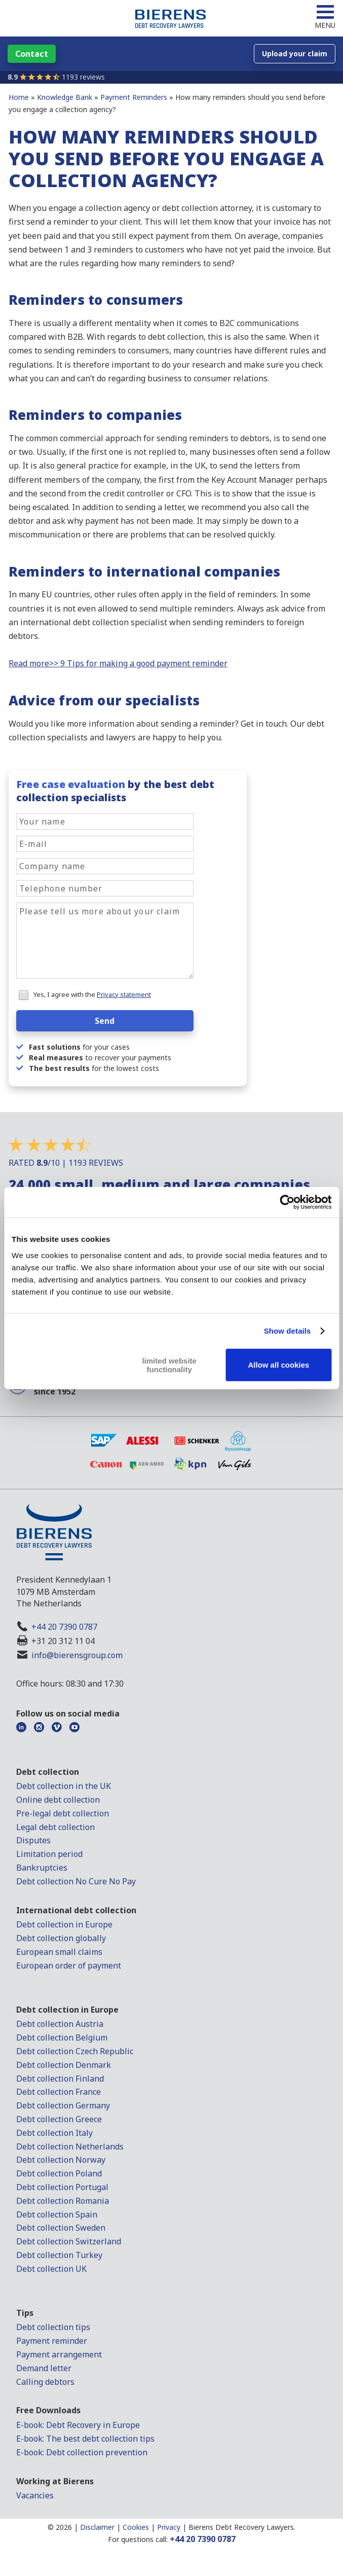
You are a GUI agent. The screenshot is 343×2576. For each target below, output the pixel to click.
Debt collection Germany (63, 2105)
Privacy (168, 2527)
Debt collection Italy (54, 2132)
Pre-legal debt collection (62, 1813)
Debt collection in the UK (63, 1786)
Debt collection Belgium (61, 2037)
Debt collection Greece (59, 2119)
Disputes (33, 1840)
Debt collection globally (61, 1938)
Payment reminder (51, 2340)
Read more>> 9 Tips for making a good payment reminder (118, 663)
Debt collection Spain (56, 2214)
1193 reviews (83, 77)
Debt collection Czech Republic (74, 2051)
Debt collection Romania (62, 2200)
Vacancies (35, 2495)
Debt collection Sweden (60, 2227)
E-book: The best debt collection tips (85, 2438)
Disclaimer (97, 2527)
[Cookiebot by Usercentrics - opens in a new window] (287, 1202)
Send (105, 1020)
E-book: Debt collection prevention (81, 2452)
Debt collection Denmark (63, 2064)
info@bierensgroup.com (77, 1655)
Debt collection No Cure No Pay (76, 1881)
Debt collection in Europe (64, 1924)
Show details (287, 1331)
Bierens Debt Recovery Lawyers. (241, 2527)
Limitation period (49, 1853)
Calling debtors (45, 2381)
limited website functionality (169, 1364)
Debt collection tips (53, 2327)
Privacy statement (124, 994)
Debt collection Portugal (62, 2187)
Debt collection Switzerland (68, 2241)
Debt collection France (58, 2091)
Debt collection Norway (60, 2159)
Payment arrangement (59, 2354)
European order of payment (68, 1965)
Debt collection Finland (60, 2078)
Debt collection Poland (59, 2173)
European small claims (59, 1951)
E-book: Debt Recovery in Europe (78, 2424)
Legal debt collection (55, 1827)
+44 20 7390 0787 (64, 1626)
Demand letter (43, 2368)
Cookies (136, 2527)
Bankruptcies (41, 1867)
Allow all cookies (278, 1365)
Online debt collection (58, 1799)
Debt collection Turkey (59, 2255)
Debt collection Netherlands (70, 2146)
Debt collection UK (51, 2268)
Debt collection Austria (59, 2023)
